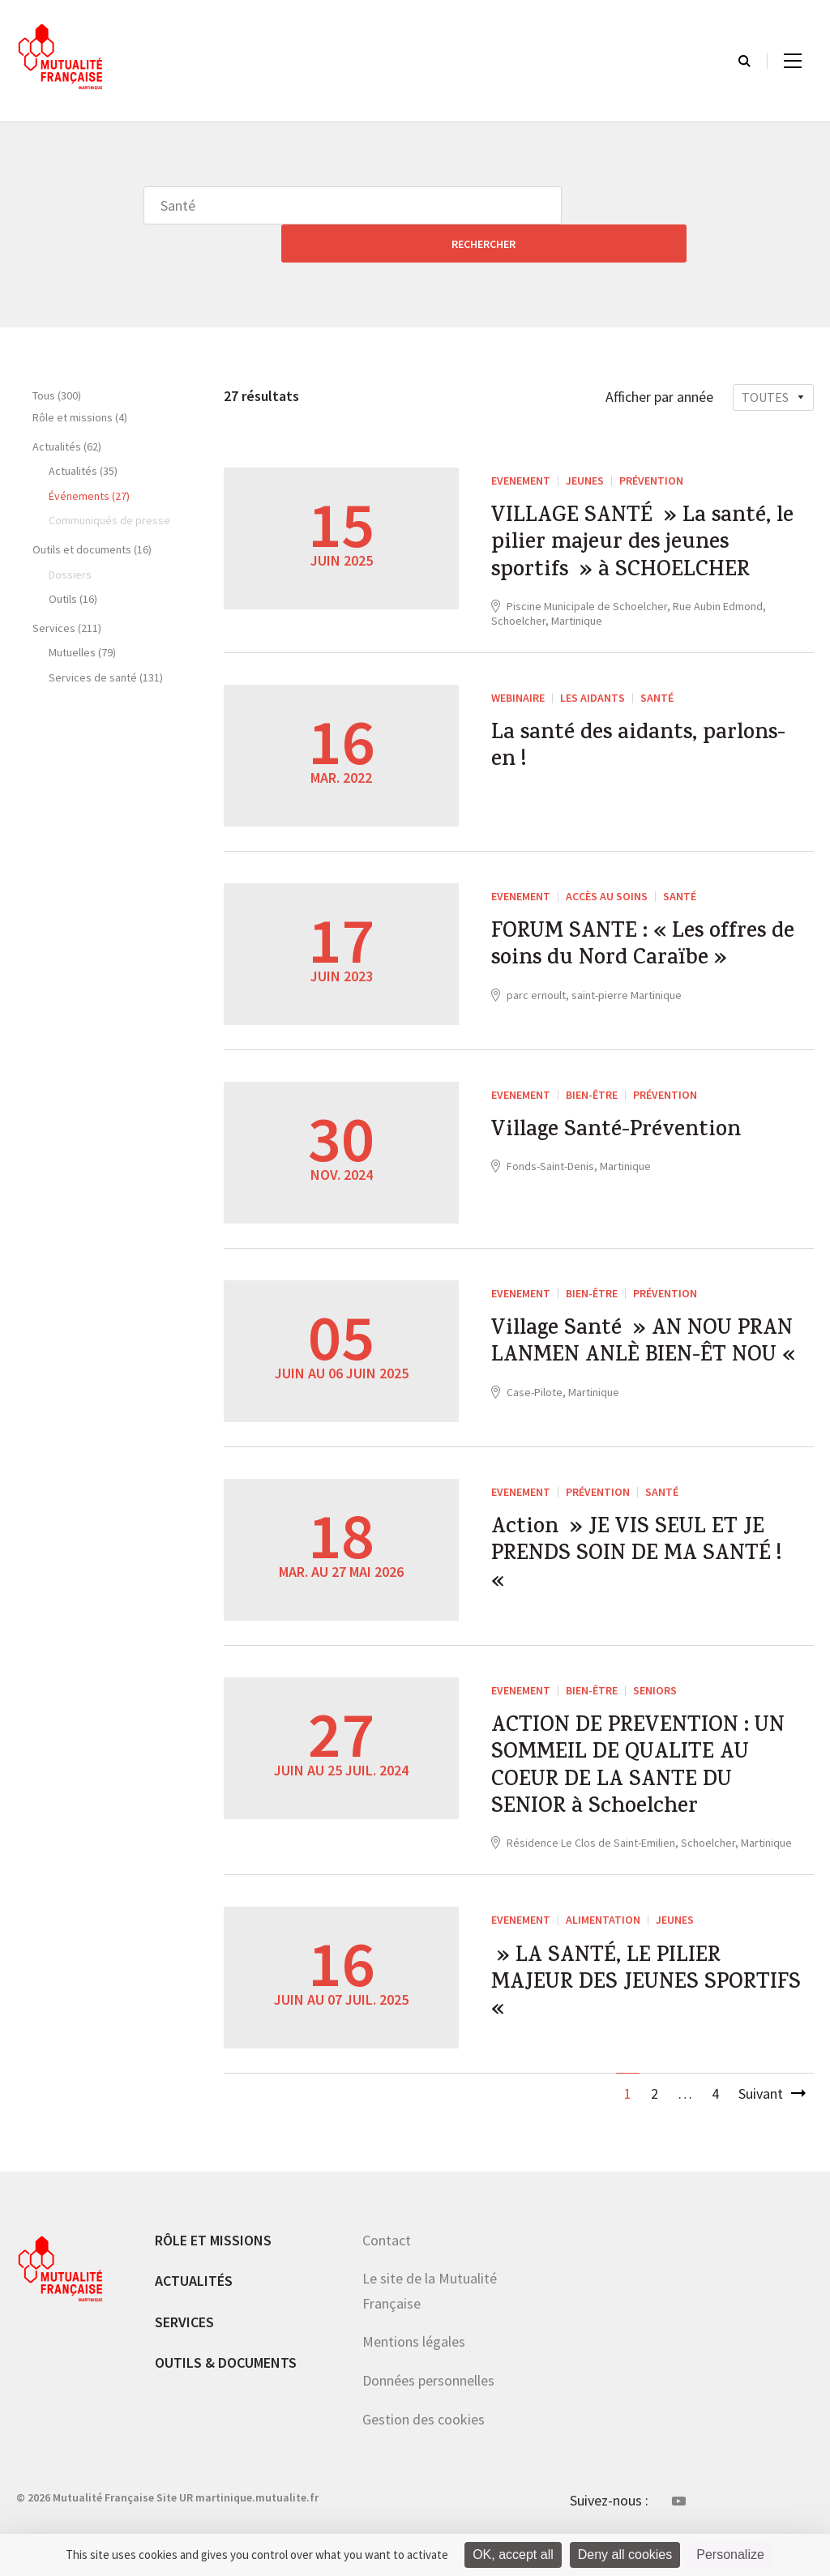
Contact (386, 2270)
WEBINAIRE (518, 676)
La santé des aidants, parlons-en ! (606, 732)
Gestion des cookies (423, 2449)
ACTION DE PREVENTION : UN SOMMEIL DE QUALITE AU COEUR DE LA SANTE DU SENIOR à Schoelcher (644, 1783)
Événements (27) (89, 458)
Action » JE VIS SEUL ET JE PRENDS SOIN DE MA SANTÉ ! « (645, 1563)
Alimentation (603, 1945)
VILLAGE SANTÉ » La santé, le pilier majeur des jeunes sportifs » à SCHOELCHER (646, 514)
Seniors (655, 1693)
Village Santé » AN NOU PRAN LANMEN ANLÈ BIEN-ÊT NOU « (624, 1344)
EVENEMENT (520, 442)
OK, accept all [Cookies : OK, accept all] (513, 2554)
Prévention (651, 442)
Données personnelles (428, 2411)
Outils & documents (226, 2393)
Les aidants (592, 676)
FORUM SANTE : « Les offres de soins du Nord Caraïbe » (644, 931)
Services (184, 2352)
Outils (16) (73, 560)
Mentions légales (413, 2372)
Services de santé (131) (106, 639)
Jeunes (585, 442)
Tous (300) (56, 357)
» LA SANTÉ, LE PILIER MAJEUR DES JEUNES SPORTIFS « (618, 2018)
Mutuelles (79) (82, 614)
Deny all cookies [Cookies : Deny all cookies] (625, 2554)
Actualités (194, 2311)
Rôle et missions (213, 2270)
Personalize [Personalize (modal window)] (730, 2554)
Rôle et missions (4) (79, 379)
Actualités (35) (83, 432)
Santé (657, 676)
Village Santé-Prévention (629, 1113)
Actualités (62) (66, 408)
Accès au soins (607, 874)
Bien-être (592, 1073)
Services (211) (66, 590)
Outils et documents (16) (92, 511)
